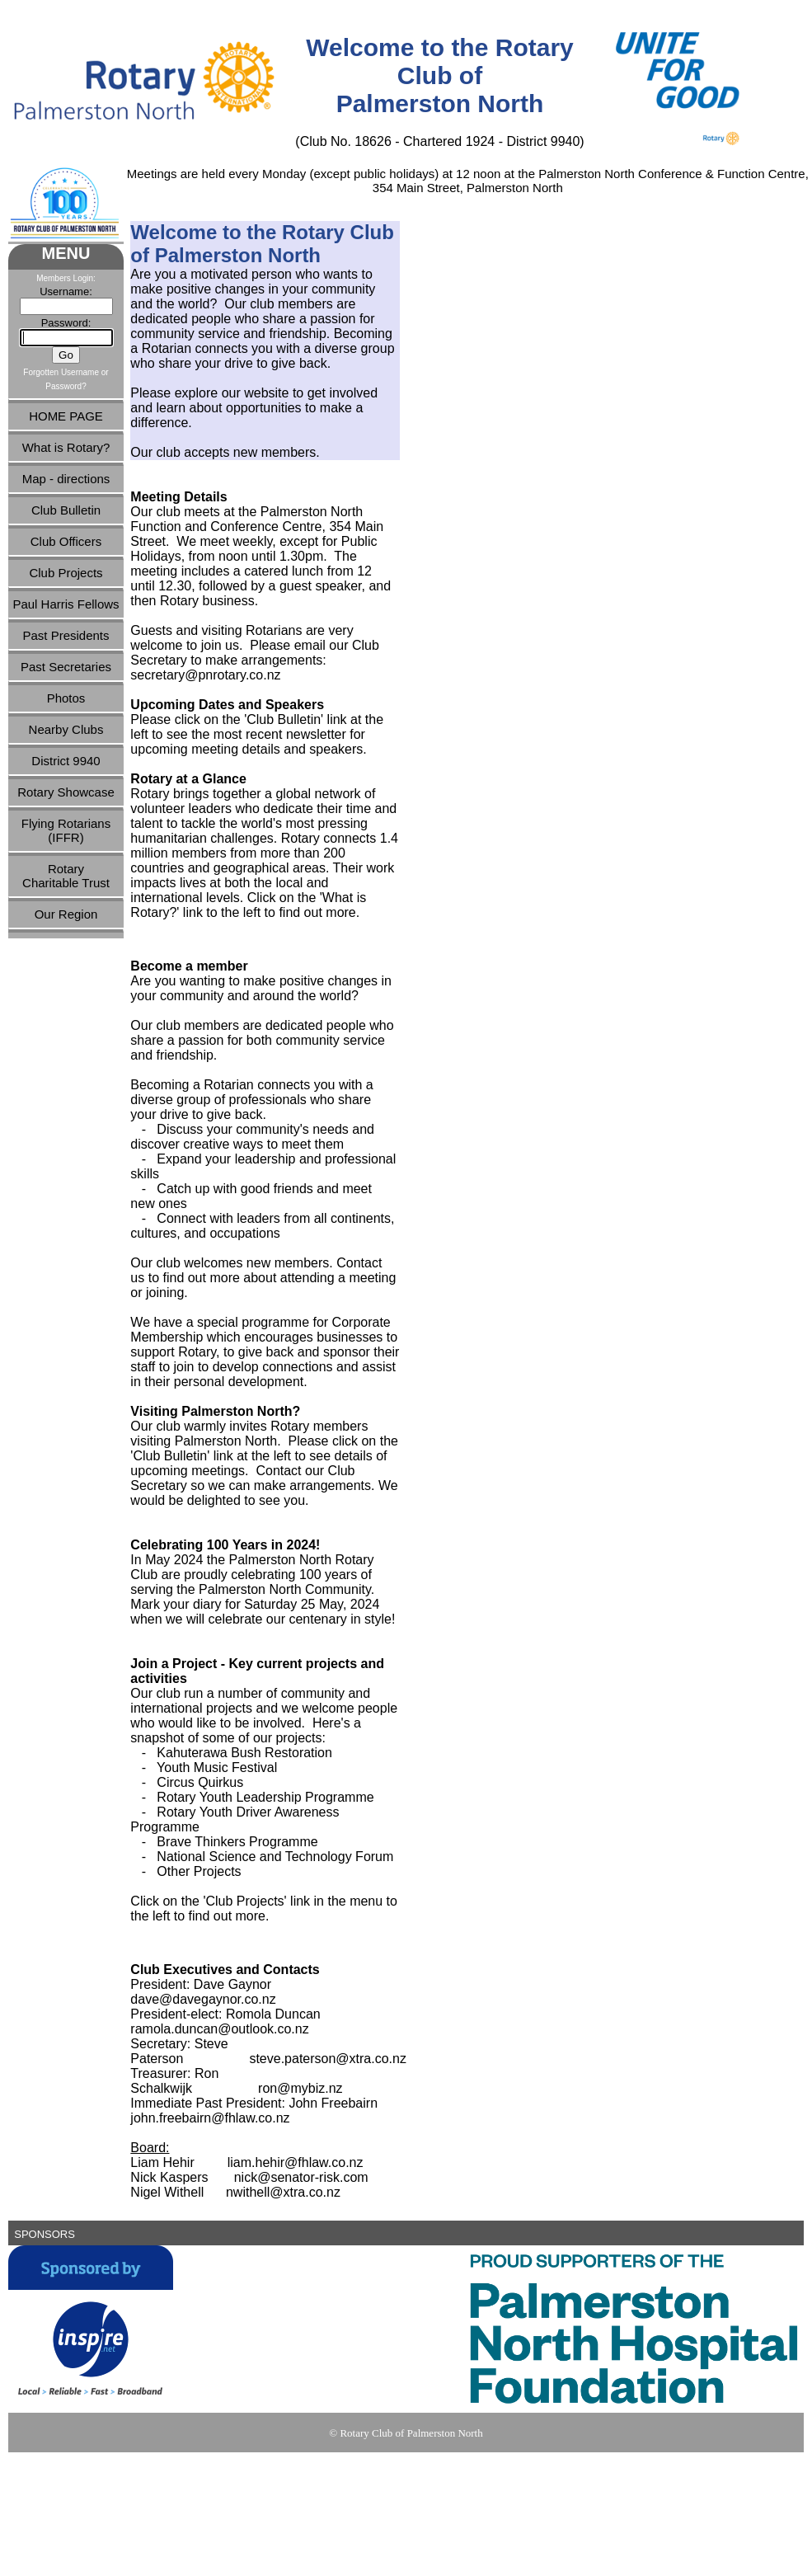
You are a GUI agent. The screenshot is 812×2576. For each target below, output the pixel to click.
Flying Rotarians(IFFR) (65, 830)
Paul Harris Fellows (65, 604)
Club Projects (65, 573)
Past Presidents (65, 635)
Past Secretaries (66, 667)
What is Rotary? (66, 447)
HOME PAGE (66, 416)
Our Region (66, 914)
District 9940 (65, 761)
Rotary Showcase (66, 792)
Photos (66, 698)
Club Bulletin (66, 510)
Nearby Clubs (66, 729)
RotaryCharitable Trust (66, 876)
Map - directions (66, 479)
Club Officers (66, 541)
